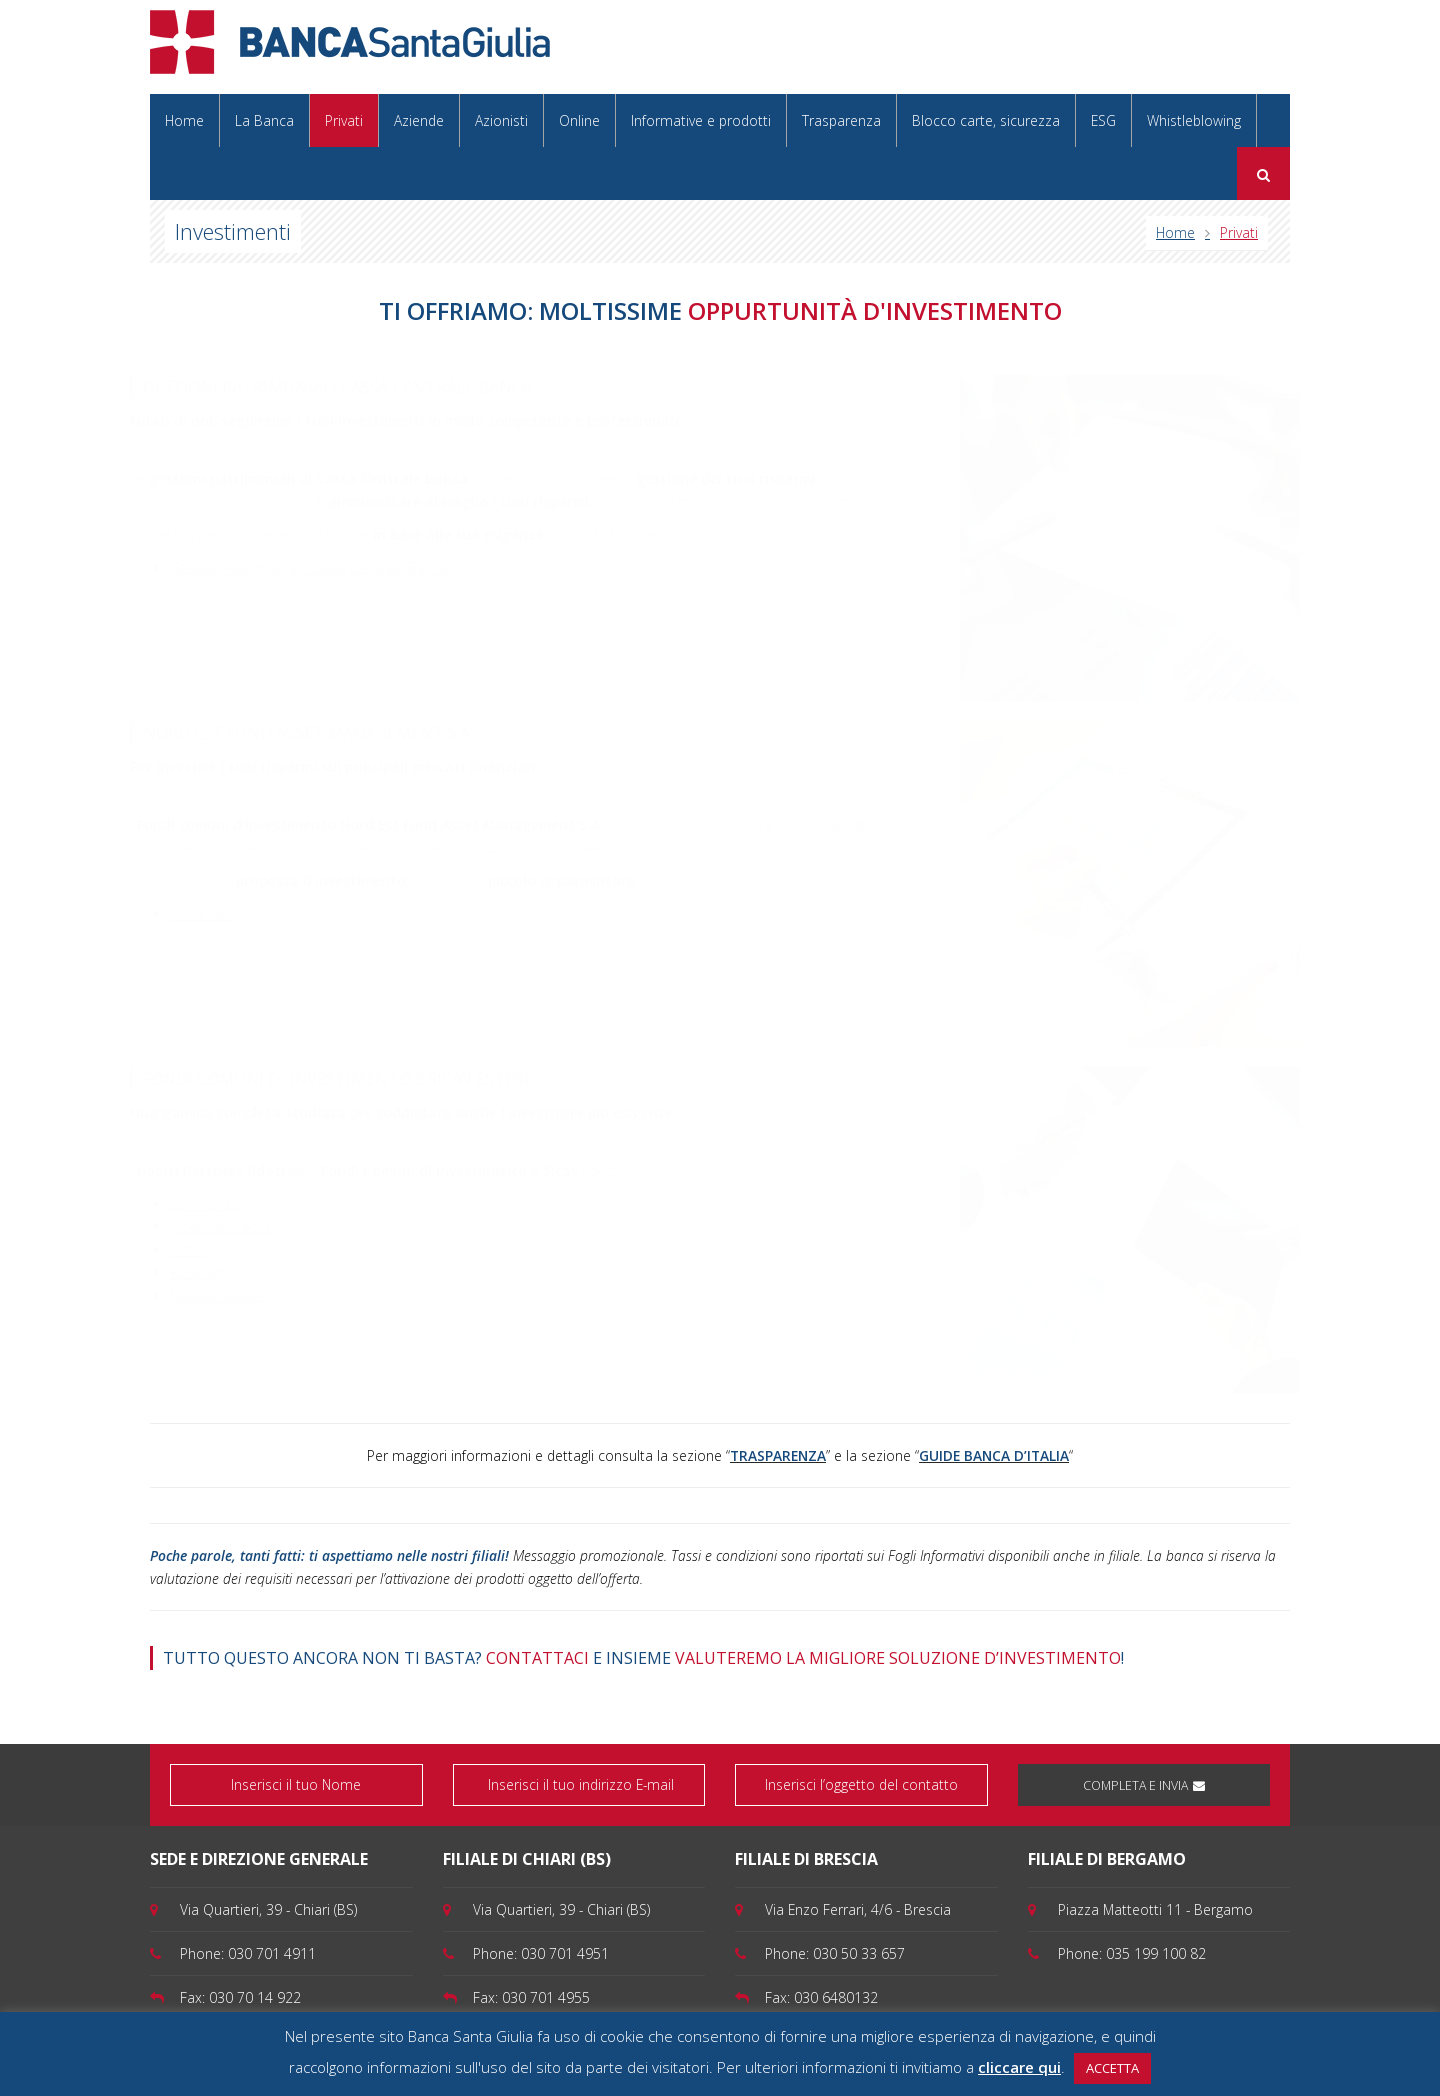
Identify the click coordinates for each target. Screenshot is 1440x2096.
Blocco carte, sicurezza (986, 120)
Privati (344, 120)
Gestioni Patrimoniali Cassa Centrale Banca (327, 567)
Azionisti (501, 120)
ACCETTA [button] (1112, 2068)
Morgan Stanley (228, 1295)
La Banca (264, 120)
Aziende (419, 120)
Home (184, 120)
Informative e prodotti (701, 120)
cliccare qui (1019, 2067)
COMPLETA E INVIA (1144, 1785)
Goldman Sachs (229, 1226)
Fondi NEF (219, 913)
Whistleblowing (1194, 120)
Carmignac (213, 1203)
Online (579, 120)
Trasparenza (841, 120)
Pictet (197, 1249)
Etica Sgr (206, 1272)
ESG (1103, 120)
